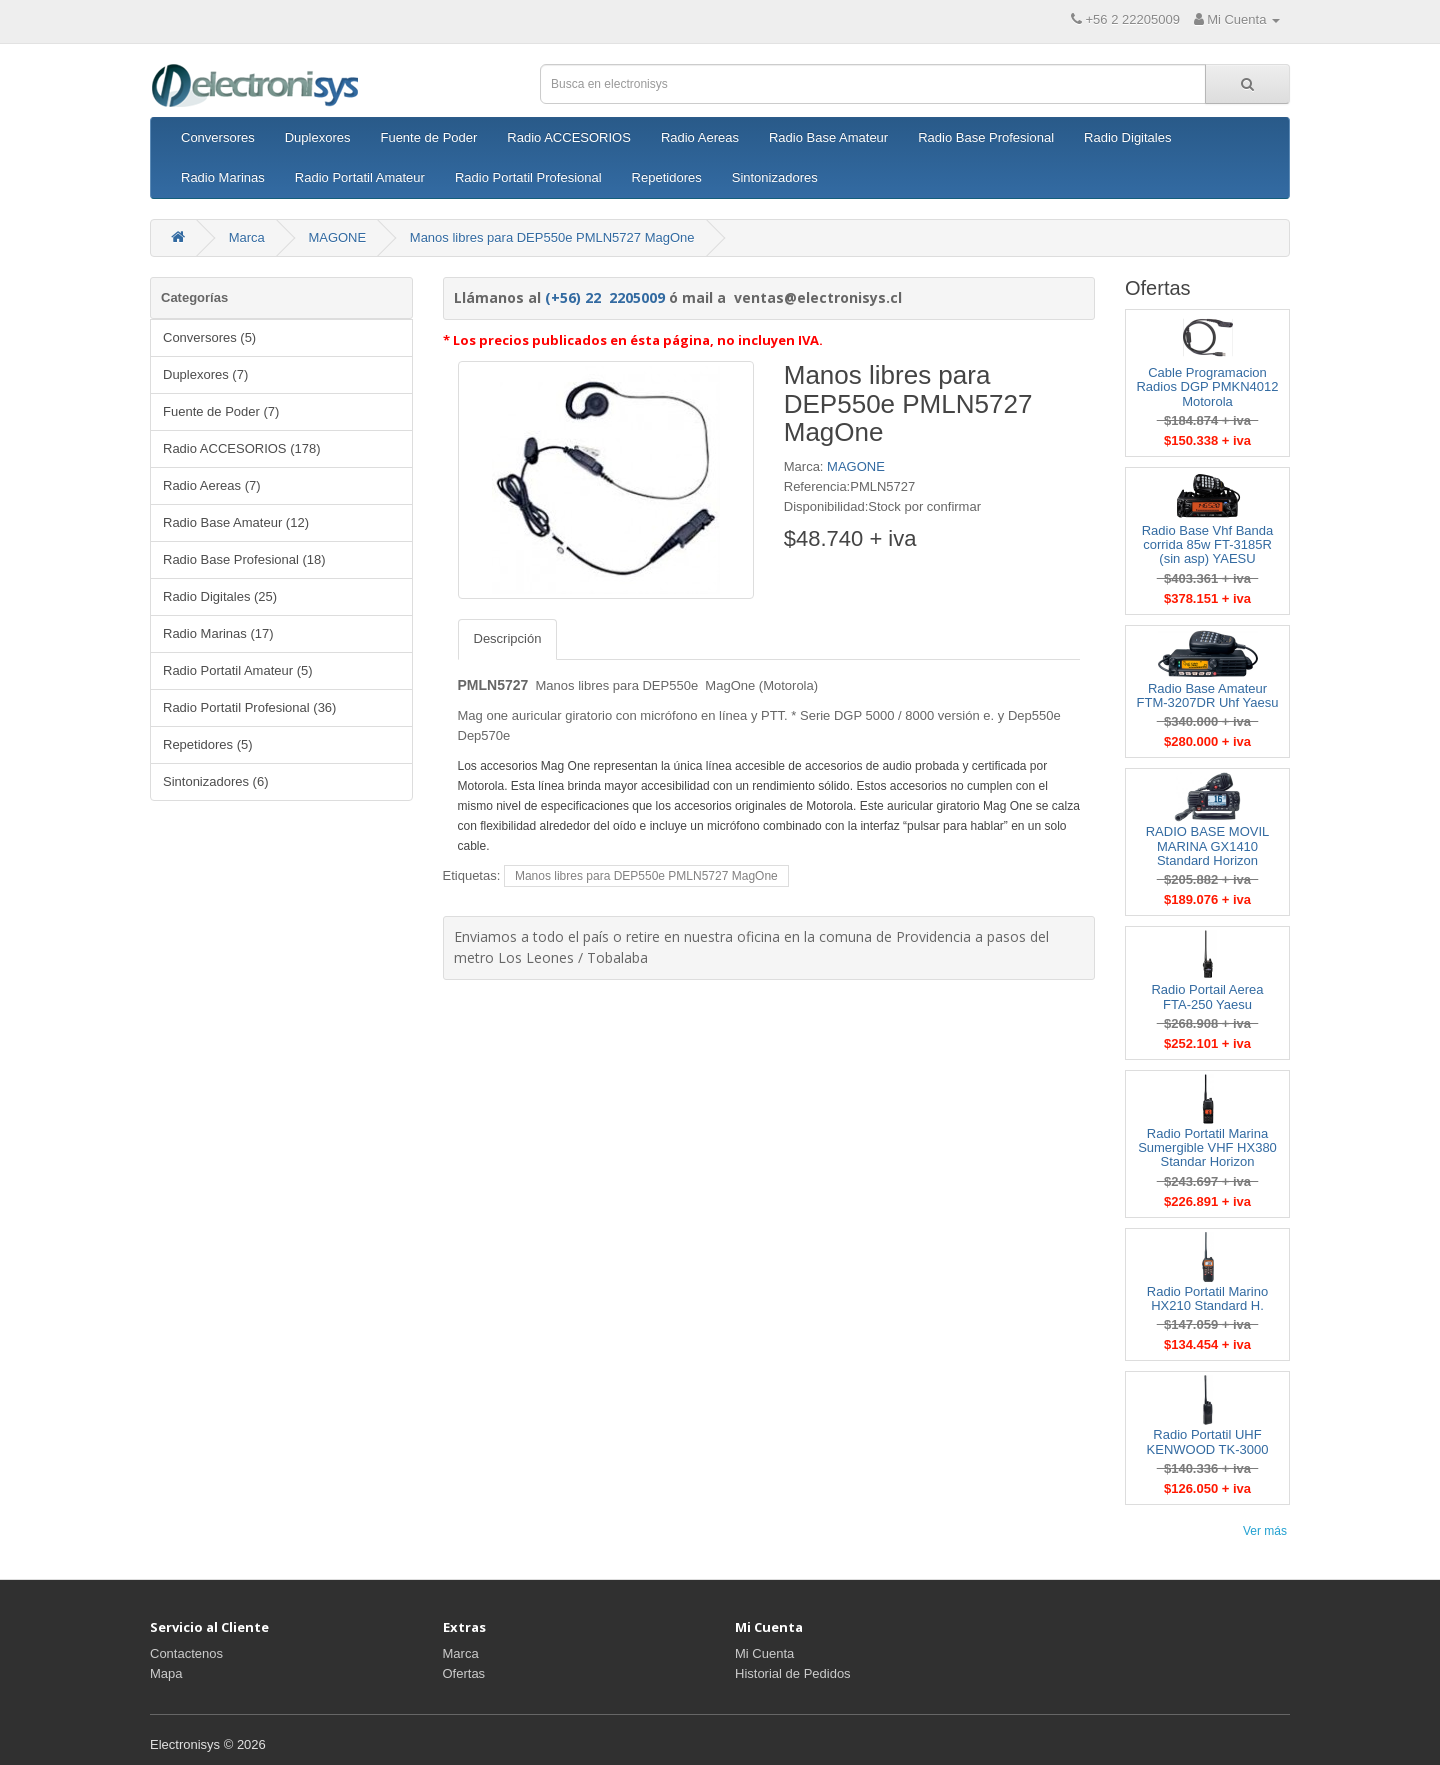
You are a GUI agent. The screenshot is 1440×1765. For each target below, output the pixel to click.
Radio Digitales (1127, 137)
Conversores (218, 137)
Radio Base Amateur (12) (236, 522)
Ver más (1265, 1531)
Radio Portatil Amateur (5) (238, 670)
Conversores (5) (209, 337)
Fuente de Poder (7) (221, 411)
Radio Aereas (700, 137)
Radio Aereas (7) (212, 485)
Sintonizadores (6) (216, 781)
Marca (247, 237)
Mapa (166, 1673)
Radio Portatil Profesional (528, 177)
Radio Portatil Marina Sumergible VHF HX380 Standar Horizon (1207, 1148)
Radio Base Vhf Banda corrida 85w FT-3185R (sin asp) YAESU (1208, 545)
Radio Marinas (223, 177)
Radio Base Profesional (986, 137)
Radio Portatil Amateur (360, 177)
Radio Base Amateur (828, 137)
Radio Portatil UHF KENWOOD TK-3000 (1208, 1441)
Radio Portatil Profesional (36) (249, 707)
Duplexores (318, 137)
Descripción (508, 638)
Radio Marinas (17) (218, 633)
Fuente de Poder (428, 137)
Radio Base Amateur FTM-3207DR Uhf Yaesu (1208, 695)
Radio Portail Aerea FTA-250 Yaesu (1207, 996)
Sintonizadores (775, 177)
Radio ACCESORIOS (569, 137)
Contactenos (186, 1653)
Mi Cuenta (764, 1653)
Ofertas (464, 1673)
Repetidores (667, 177)
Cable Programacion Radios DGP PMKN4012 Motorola (1207, 387)
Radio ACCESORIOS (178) (242, 448)
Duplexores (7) (205, 374)
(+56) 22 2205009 (605, 297)
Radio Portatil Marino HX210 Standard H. (1207, 1298)
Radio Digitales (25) (220, 596)
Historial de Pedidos (793, 1673)
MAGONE (337, 237)
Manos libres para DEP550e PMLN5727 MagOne (552, 237)
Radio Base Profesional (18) (244, 559)
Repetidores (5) (208, 744)
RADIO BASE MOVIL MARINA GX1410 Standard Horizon (1208, 846)
